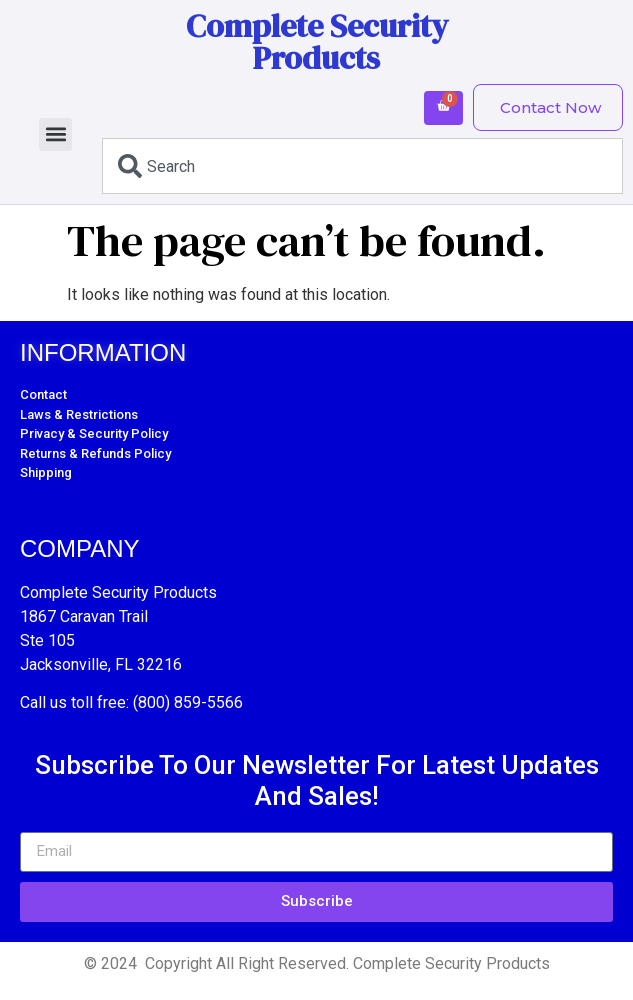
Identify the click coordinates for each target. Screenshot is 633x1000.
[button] (55, 134)
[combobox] (362, 166)
